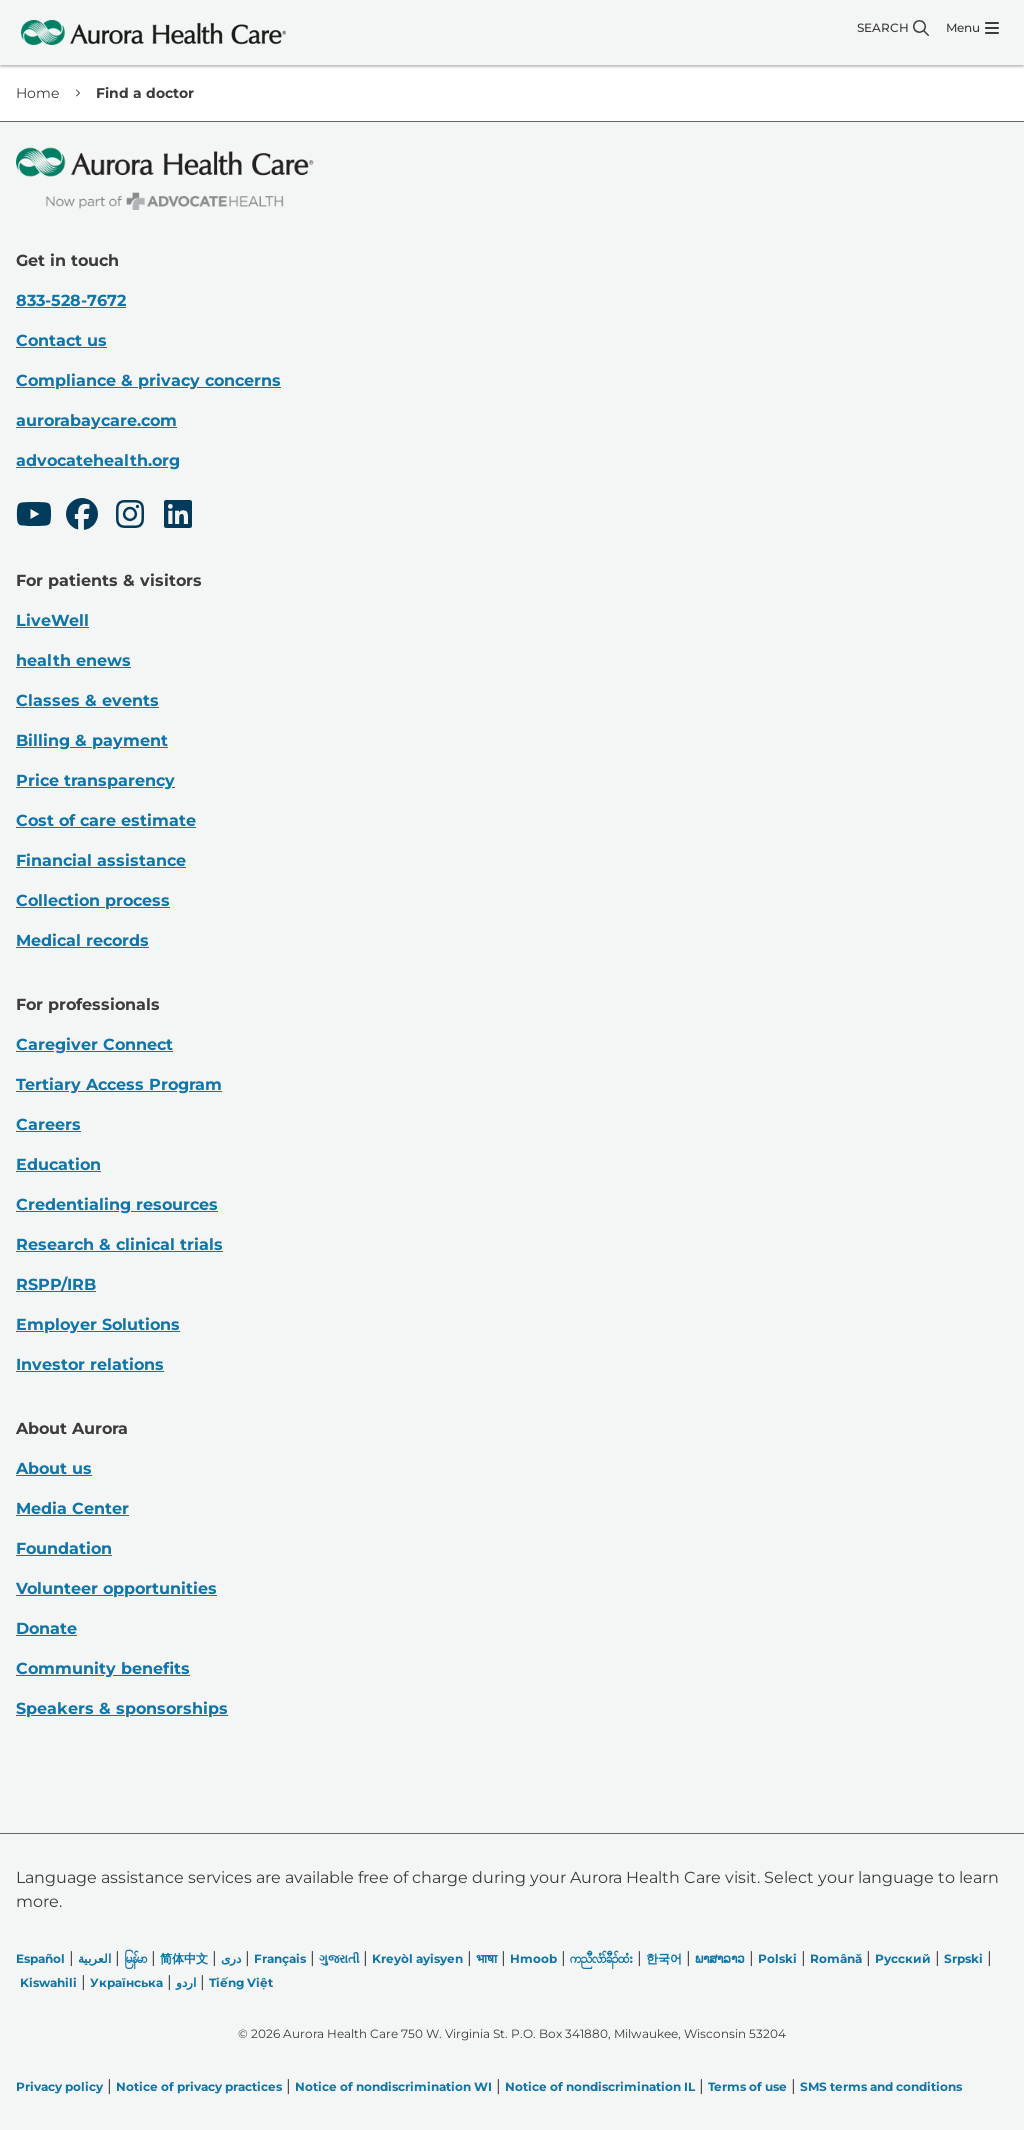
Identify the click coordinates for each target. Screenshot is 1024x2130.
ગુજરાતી (339, 1958)
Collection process (93, 900)
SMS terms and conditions (881, 2086)
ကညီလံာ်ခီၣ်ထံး (601, 1958)
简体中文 (184, 1958)
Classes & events (87, 700)
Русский (903, 1958)
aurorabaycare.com (96, 420)
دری (231, 1958)
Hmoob (533, 1958)
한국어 (664, 1958)
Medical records (82, 940)
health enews (73, 660)
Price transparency (95, 780)
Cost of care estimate (106, 820)
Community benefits (103, 1668)
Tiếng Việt (241, 1982)
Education (58, 1164)
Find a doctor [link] (145, 93)
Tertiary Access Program (119, 1084)
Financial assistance (101, 860)
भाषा (486, 1958)
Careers (48, 1124)
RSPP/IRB (56, 1284)
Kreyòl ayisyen (417, 1958)
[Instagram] (130, 517)
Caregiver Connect (94, 1044)
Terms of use (747, 2086)
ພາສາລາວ (720, 1958)
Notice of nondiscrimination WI (393, 2086)
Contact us (61, 340)
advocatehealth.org (98, 460)
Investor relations (90, 1364)
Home (37, 93)
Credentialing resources (117, 1204)
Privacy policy (59, 2086)
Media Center (72, 1508)
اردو (186, 1982)
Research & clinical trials (119, 1244)
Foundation (64, 1548)
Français (280, 1958)
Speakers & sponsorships (122, 1708)
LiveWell (52, 620)
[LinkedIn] (178, 517)
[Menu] (972, 28)
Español (40, 1958)
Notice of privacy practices (199, 2086)
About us (54, 1468)
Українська (126, 1982)
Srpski (963, 1958)
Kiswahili (48, 1982)
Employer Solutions (98, 1324)
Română (836, 1958)
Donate (46, 1628)
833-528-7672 (71, 300)
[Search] (893, 28)
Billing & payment (92, 740)
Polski (777, 1958)
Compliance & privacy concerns (148, 380)
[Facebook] (82, 517)
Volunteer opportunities (116, 1588)
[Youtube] (34, 517)
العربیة (94, 1958)
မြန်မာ (135, 1958)
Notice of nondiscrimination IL (600, 2086)
